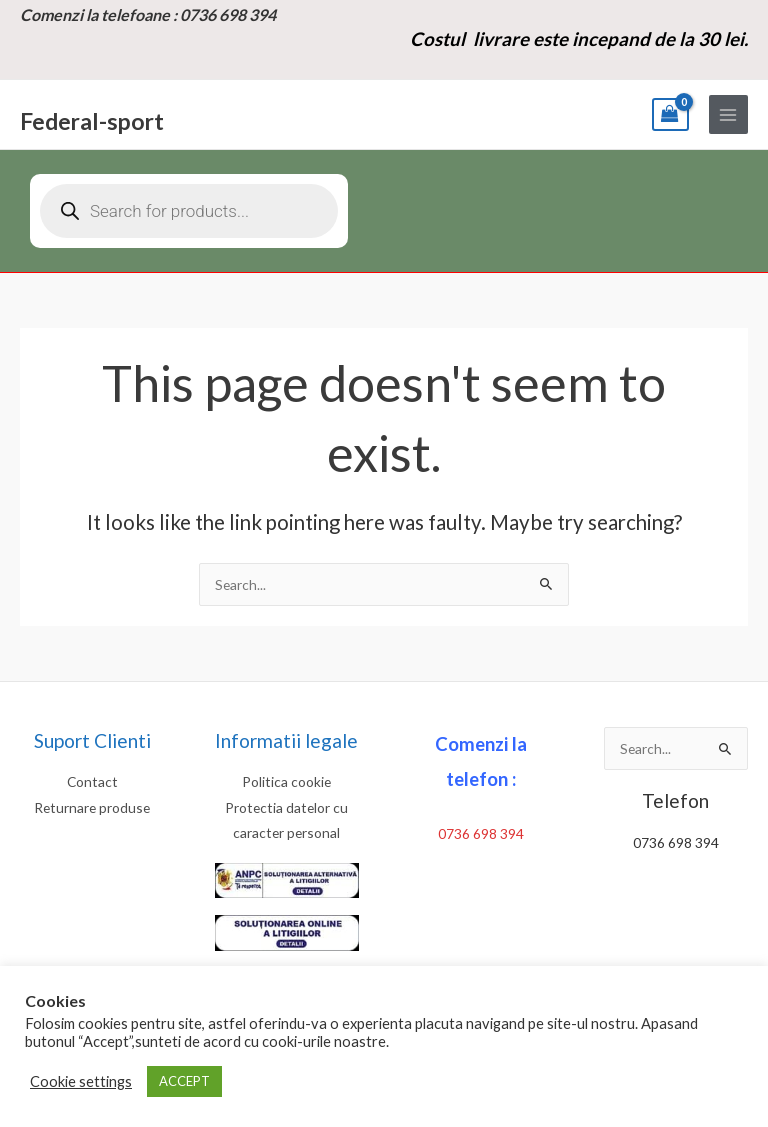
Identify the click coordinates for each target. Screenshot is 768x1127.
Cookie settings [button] (81, 1081)
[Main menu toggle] (728, 114)
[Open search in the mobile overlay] (189, 211)
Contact (92, 781)
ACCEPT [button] (184, 1081)
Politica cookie (286, 781)
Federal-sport (92, 121)
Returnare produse (92, 807)
